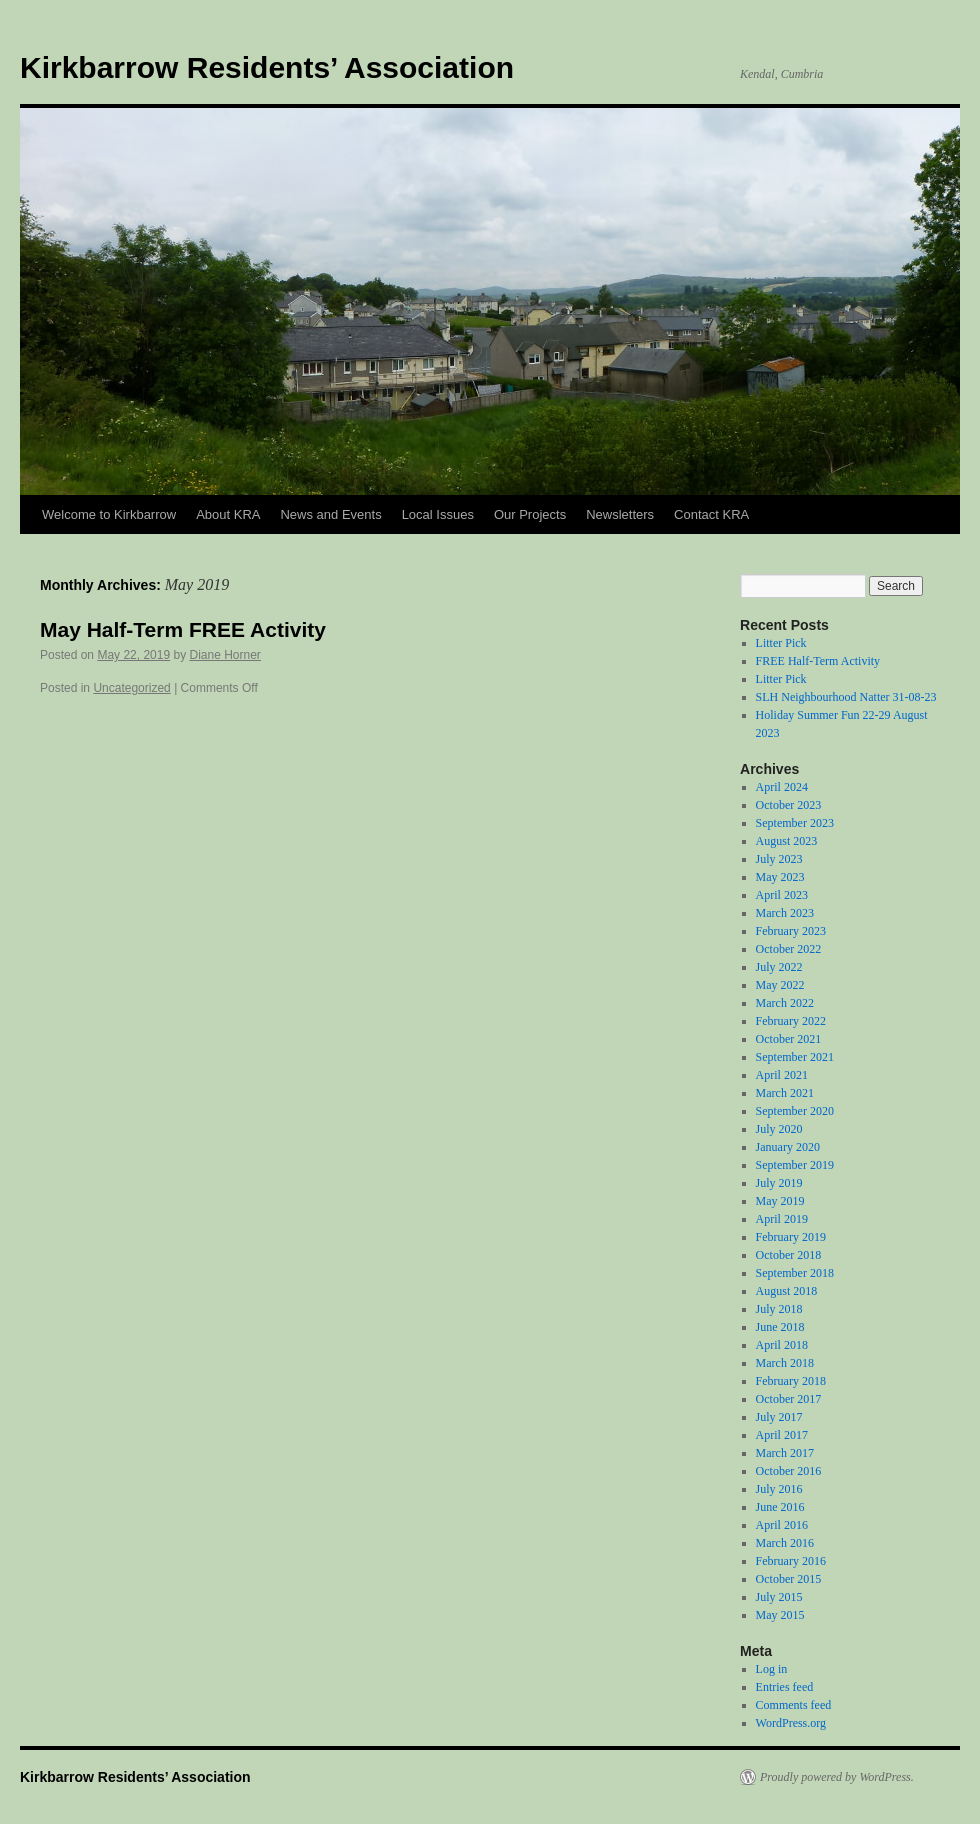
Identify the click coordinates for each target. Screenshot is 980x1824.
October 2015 (789, 1579)
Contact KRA (711, 514)
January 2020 (788, 1147)
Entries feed (785, 1687)
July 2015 (779, 1597)
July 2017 (779, 1417)
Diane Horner (224, 655)
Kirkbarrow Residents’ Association (267, 67)
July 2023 (779, 859)
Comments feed (794, 1705)
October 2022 (789, 949)
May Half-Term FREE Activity (183, 629)
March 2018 (785, 1363)
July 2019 (779, 1183)
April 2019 (782, 1219)
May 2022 (780, 985)
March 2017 (785, 1453)
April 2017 (782, 1435)
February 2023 (791, 931)
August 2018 (787, 1291)
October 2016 (789, 1471)
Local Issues (438, 514)
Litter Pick (781, 643)
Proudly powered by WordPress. (837, 1777)
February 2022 (791, 1021)
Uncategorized (131, 688)
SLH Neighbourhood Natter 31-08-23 (846, 697)
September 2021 (795, 1057)
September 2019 (795, 1165)
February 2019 (791, 1237)
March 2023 (785, 913)
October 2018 (789, 1255)
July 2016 (779, 1489)
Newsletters (620, 514)
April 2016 (782, 1525)
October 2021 (789, 1039)
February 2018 (791, 1381)
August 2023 (787, 841)
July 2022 (779, 967)
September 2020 (795, 1111)
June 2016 (780, 1507)
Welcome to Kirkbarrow (109, 514)
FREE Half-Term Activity (818, 661)
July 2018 (779, 1309)
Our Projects (530, 514)
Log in (772, 1669)
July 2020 (779, 1129)
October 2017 (789, 1399)
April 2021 (782, 1075)
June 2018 (780, 1327)
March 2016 (785, 1543)
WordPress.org (791, 1723)
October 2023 (789, 805)
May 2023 (780, 877)
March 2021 (785, 1093)
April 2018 (782, 1345)
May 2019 (780, 1201)
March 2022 (785, 1003)
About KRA (228, 514)
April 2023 (782, 895)
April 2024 (782, 787)
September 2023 (795, 823)
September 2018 (795, 1273)
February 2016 (791, 1561)
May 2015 (780, 1615)
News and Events (330, 514)
